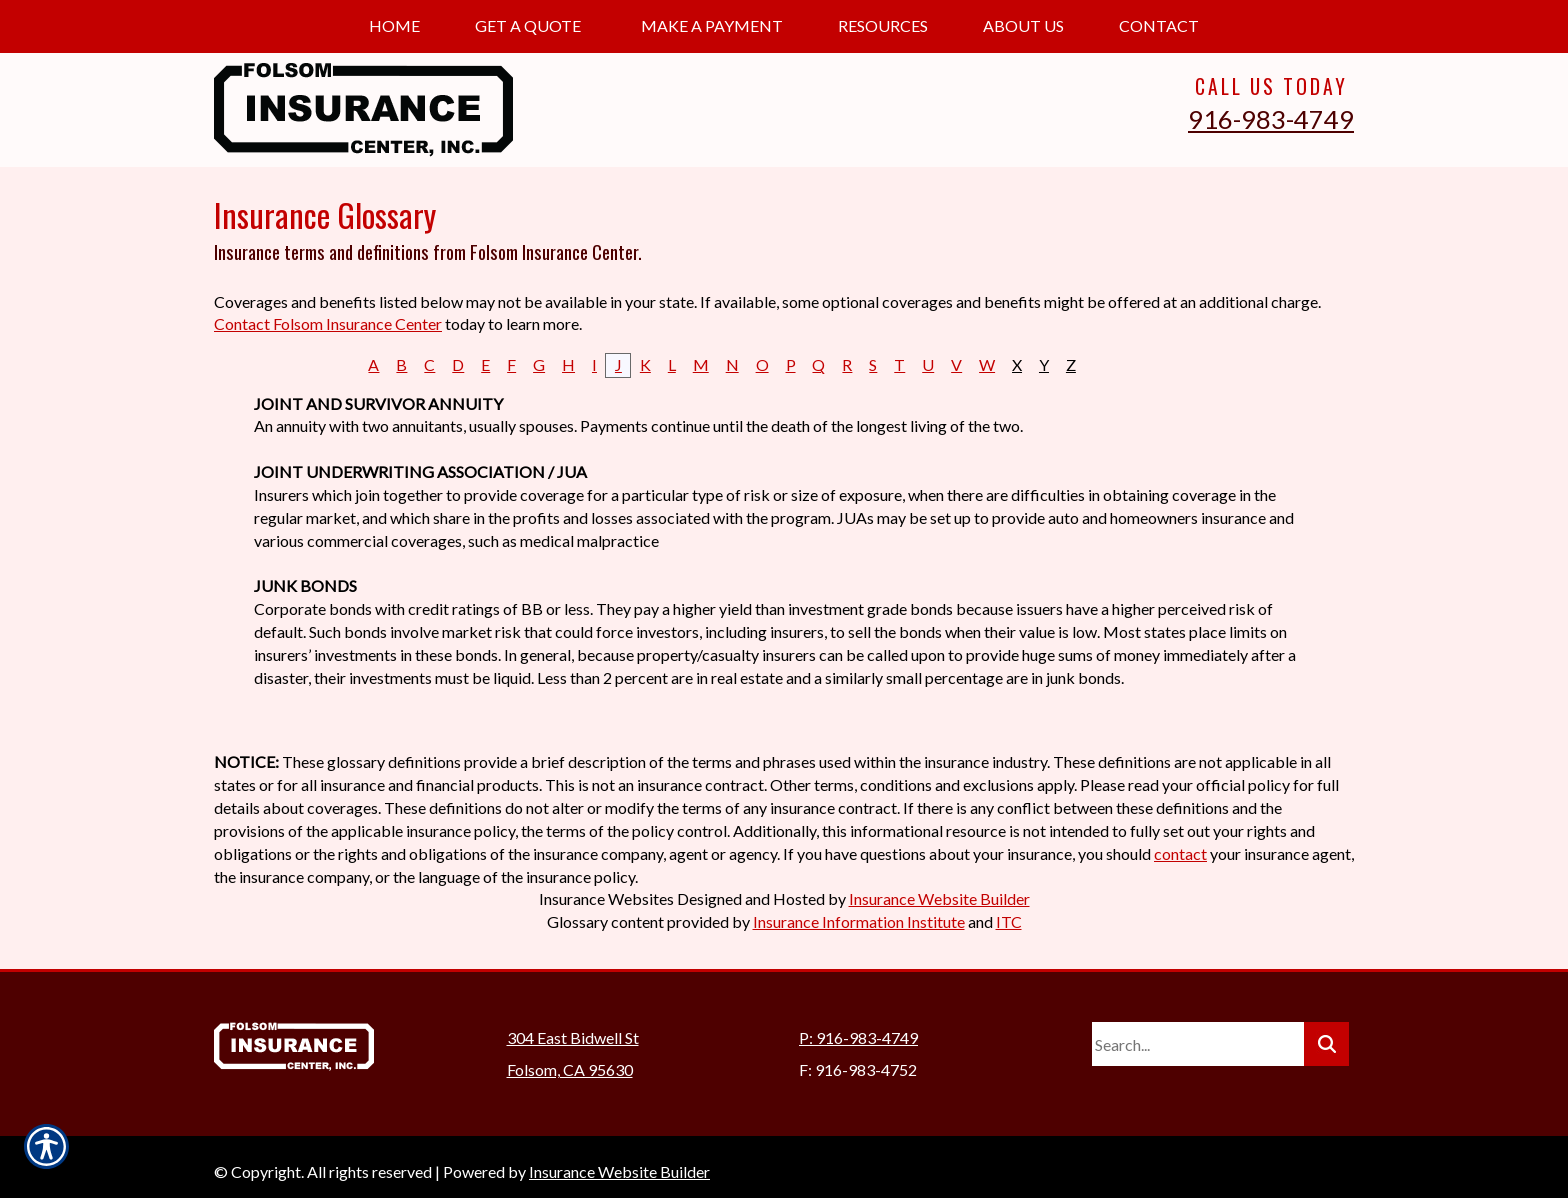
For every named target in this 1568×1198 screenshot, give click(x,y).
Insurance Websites (606, 898)
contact (1180, 853)
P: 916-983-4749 (858, 1027)
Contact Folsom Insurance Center (328, 323)
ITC (1009, 921)
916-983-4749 (1271, 119)
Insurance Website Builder (939, 898)
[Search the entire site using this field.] (1198, 1034)
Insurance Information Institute (859, 921)
